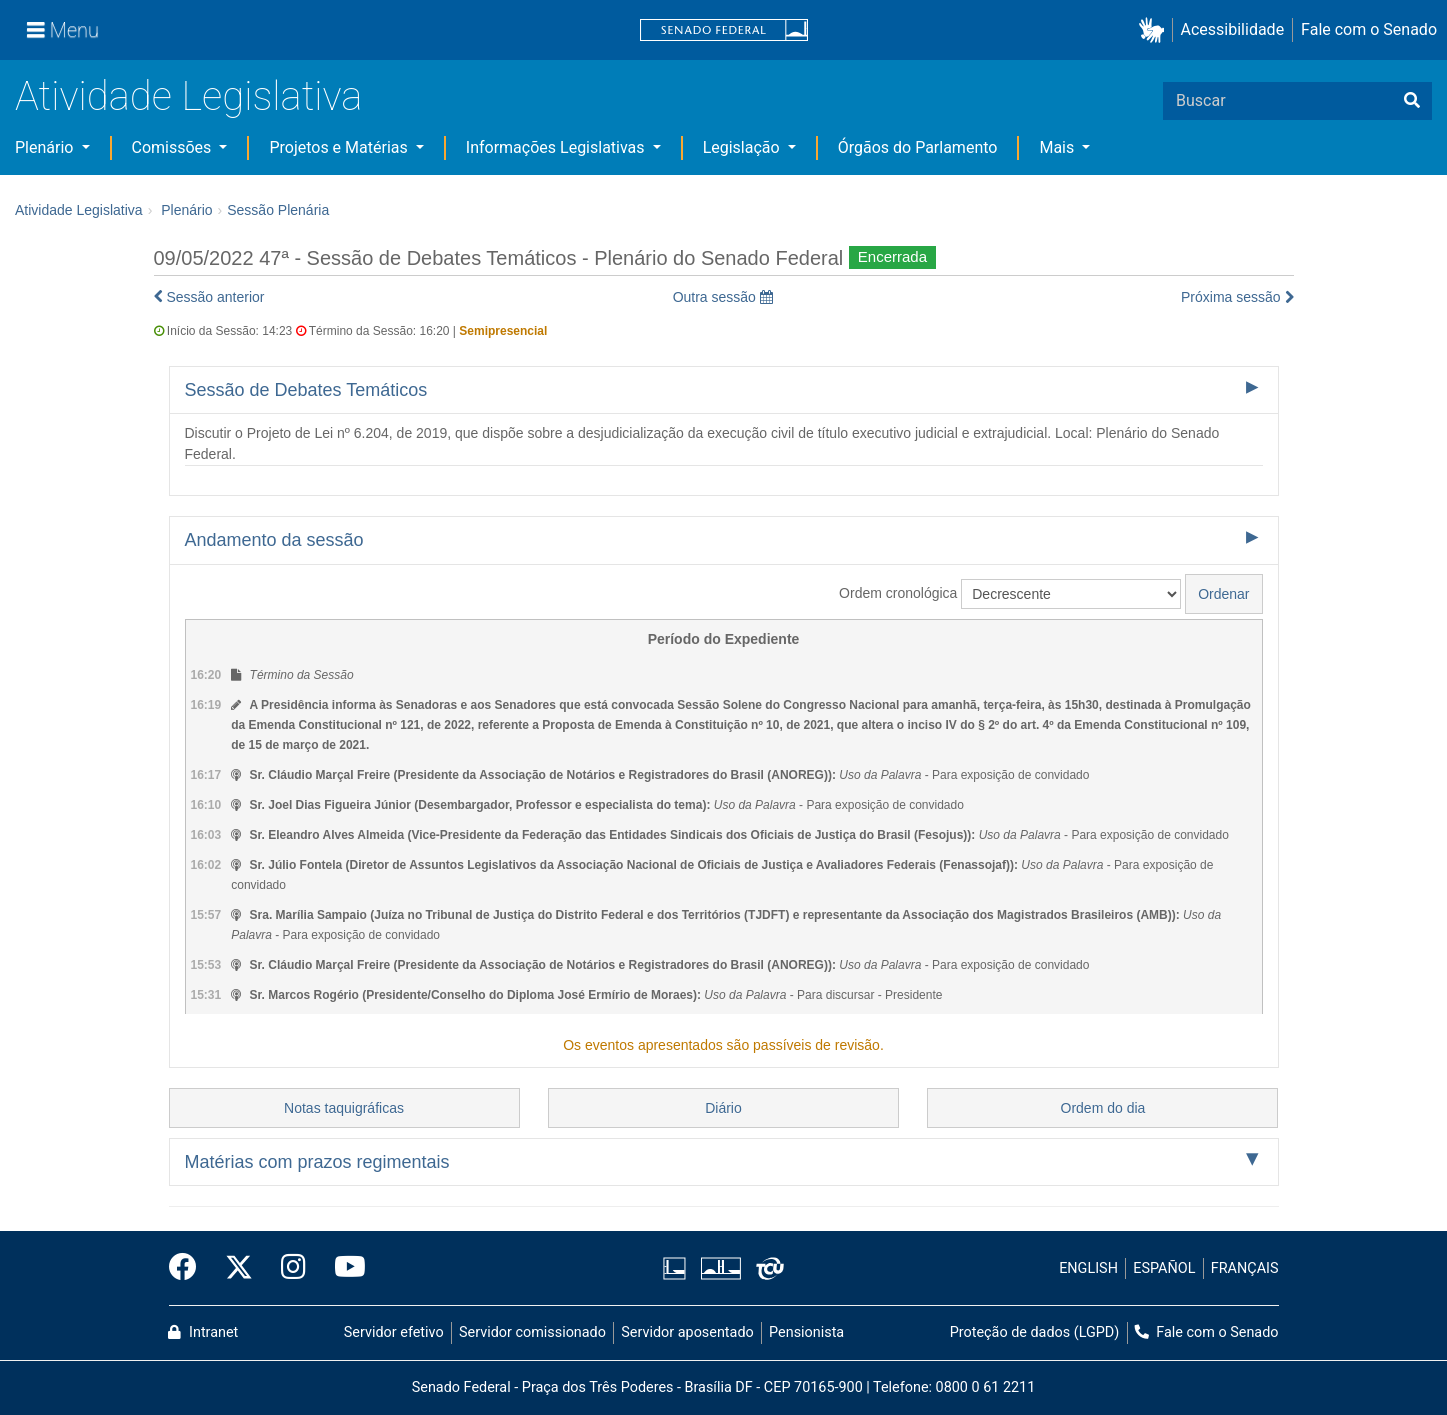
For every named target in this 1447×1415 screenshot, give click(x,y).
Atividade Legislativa (188, 96)
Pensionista (806, 1332)
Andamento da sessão (274, 540)
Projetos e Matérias (340, 147)
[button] (1155, 30)
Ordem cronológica (898, 593)
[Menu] (63, 30)
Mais (1058, 147)
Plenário (46, 147)
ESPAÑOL (1164, 1268)
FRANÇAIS (1245, 1268)
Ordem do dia (1103, 1108)
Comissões (174, 147)
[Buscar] (1412, 101)
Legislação (743, 147)
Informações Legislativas (557, 147)
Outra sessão (723, 297)
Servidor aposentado (687, 1332)
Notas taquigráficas (344, 1108)
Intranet (203, 1332)
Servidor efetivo (394, 1332)
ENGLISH (1088, 1268)
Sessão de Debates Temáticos (306, 390)
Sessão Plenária (278, 210)
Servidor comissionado (532, 1332)
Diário (723, 1108)
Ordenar (1223, 594)
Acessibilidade (1233, 29)
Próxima (1237, 297)
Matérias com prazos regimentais (317, 1162)
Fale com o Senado (1369, 29)
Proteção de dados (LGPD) (1035, 1332)
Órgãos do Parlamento (918, 147)
